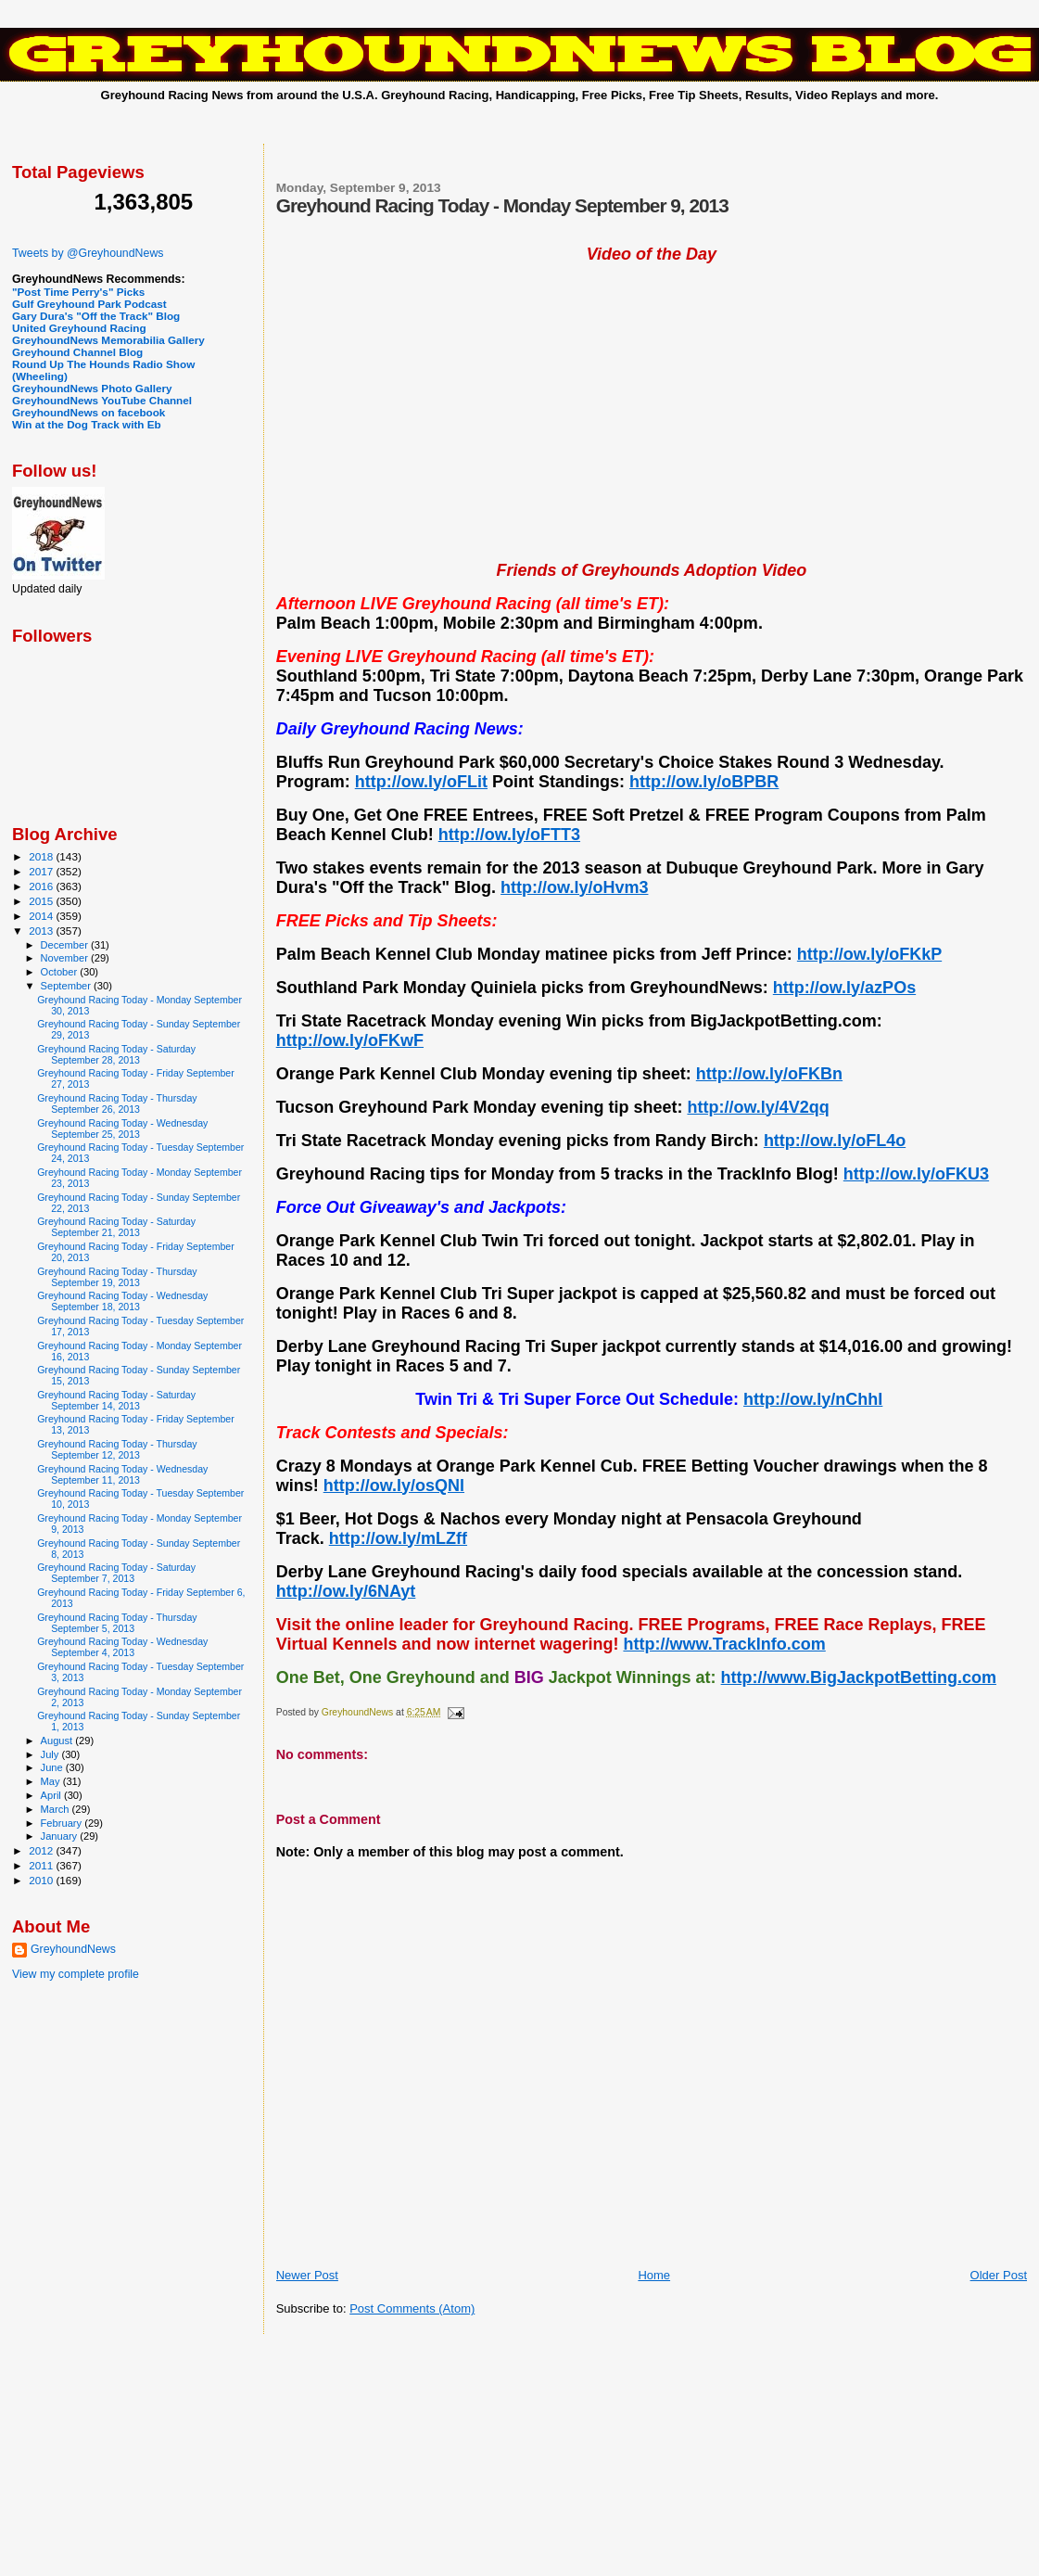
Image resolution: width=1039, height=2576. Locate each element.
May (52, 1781)
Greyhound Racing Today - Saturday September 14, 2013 (116, 1400)
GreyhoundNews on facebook (88, 412)
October (61, 971)
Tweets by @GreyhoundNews (87, 253)
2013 (42, 931)
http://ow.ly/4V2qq (758, 1107)
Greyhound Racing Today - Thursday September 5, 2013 (116, 1623)
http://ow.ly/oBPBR (704, 781)
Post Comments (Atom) (412, 2308)
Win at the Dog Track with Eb (86, 424)
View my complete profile (75, 1974)
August (58, 1740)
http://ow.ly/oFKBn (769, 1074)
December (66, 944)
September (68, 985)
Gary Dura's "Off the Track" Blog (96, 316)
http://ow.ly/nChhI (812, 1399)
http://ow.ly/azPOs (844, 987)
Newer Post (307, 2275)
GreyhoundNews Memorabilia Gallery (108, 340)
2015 (42, 901)
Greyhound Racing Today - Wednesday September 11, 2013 (122, 1474)
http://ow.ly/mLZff (398, 1538)
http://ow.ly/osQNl (393, 1485)
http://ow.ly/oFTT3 (509, 834)
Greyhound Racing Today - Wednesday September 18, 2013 (122, 1301)
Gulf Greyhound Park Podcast (89, 304)
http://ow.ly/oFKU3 (916, 1174)
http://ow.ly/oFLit (421, 781)
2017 (42, 871)
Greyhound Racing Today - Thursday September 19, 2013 (116, 1277)
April (52, 1795)
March (56, 1809)
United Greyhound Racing (79, 328)
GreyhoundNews (73, 1949)
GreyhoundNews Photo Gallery (92, 388)
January (61, 1836)
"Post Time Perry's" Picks (78, 292)
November (66, 957)
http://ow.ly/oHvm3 (574, 887)
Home (654, 2275)
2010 (42, 1880)
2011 (42, 1865)
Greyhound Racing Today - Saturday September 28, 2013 (116, 1054)
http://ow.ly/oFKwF (350, 1040)
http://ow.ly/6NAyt (346, 1591)
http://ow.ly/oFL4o (835, 1140)
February (63, 1823)
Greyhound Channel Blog (77, 352)
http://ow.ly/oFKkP (869, 954)
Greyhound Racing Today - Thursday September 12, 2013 (116, 1449)
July (51, 1754)
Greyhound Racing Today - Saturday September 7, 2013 (116, 1573)
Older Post (998, 2275)
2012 (42, 1850)
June (53, 1767)
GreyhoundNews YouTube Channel (102, 400)
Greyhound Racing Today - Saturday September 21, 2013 (116, 1227)
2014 (42, 916)
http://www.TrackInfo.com (724, 1644)
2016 (42, 886)
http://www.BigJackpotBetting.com (858, 1677)
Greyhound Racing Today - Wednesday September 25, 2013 (122, 1128)
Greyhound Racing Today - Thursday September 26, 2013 (116, 1103)
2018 (42, 856)
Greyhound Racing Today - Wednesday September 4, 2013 (122, 1647)
